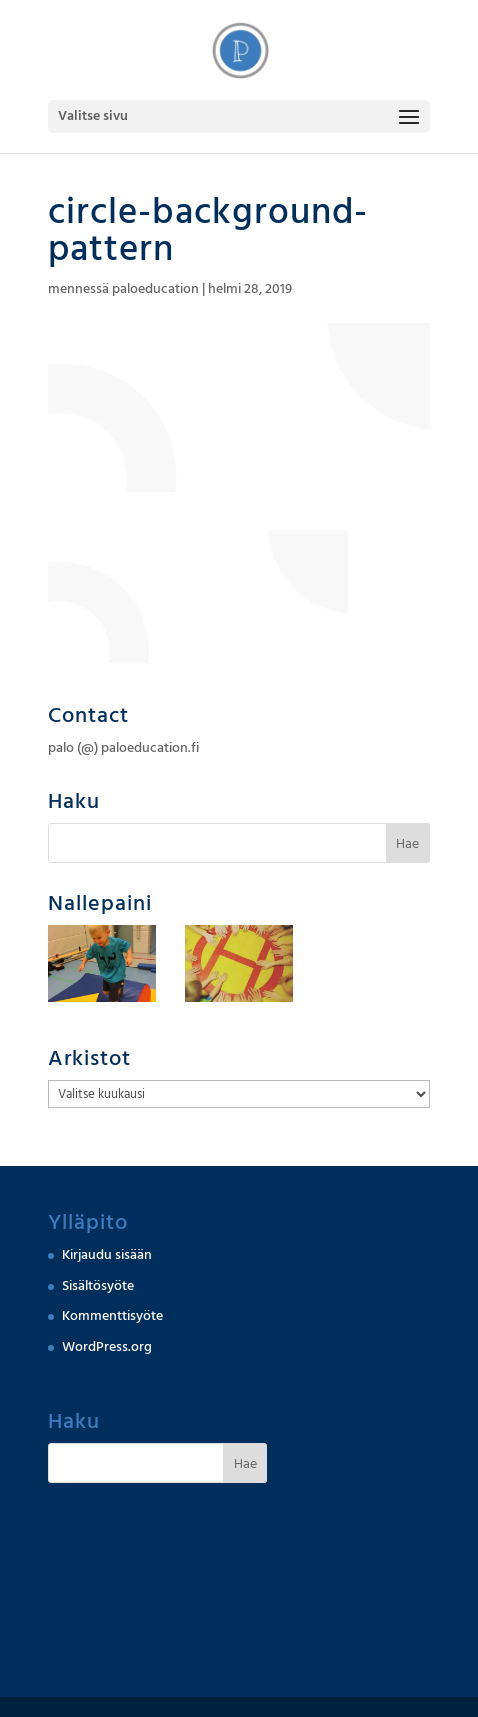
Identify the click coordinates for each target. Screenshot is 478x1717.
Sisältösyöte (98, 1286)
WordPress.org (107, 1347)
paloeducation (155, 289)
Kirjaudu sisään (107, 1255)
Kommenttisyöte (112, 1316)
